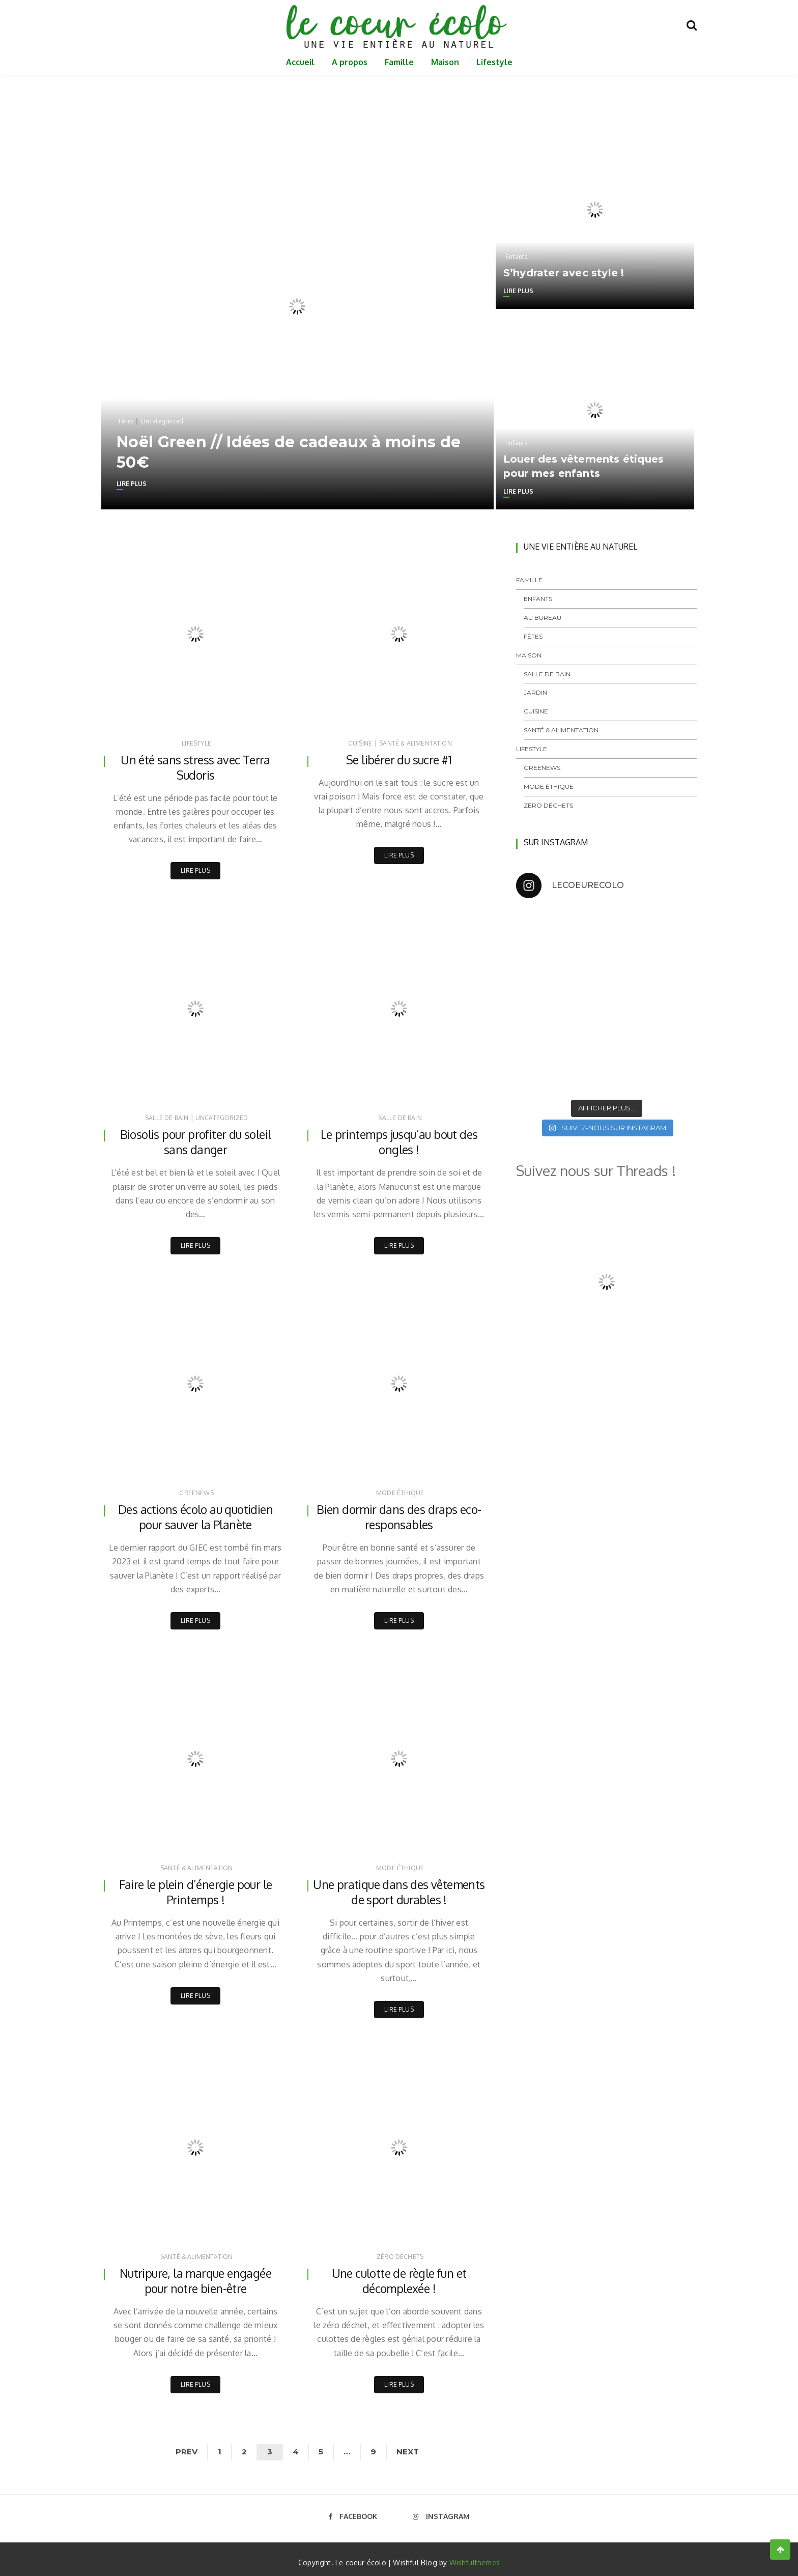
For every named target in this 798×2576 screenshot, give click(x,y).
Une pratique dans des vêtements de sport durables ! (399, 1889)
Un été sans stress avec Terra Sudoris (195, 768)
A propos (349, 62)
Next (416, 2446)
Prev (178, 2446)
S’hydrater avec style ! (563, 273)
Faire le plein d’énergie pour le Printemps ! (195, 1889)
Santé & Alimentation (415, 743)
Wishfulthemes (474, 2557)
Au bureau (542, 617)
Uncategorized (162, 421)
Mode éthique (400, 1491)
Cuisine (360, 743)
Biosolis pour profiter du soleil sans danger (195, 1141)
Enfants (516, 257)
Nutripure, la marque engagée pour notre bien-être (195, 2277)
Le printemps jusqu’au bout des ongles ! (399, 1141)
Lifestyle (494, 62)
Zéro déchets (400, 2252)
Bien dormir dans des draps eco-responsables (399, 1515)
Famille (399, 62)
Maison (445, 62)
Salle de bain (166, 1117)
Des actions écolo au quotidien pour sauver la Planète (195, 1515)
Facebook (352, 2511)
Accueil (300, 62)
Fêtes (126, 421)
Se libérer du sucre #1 (399, 760)
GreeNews (196, 1491)
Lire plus (132, 484)
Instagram (441, 2511)
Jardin (535, 692)
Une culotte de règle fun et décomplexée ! (399, 2277)
